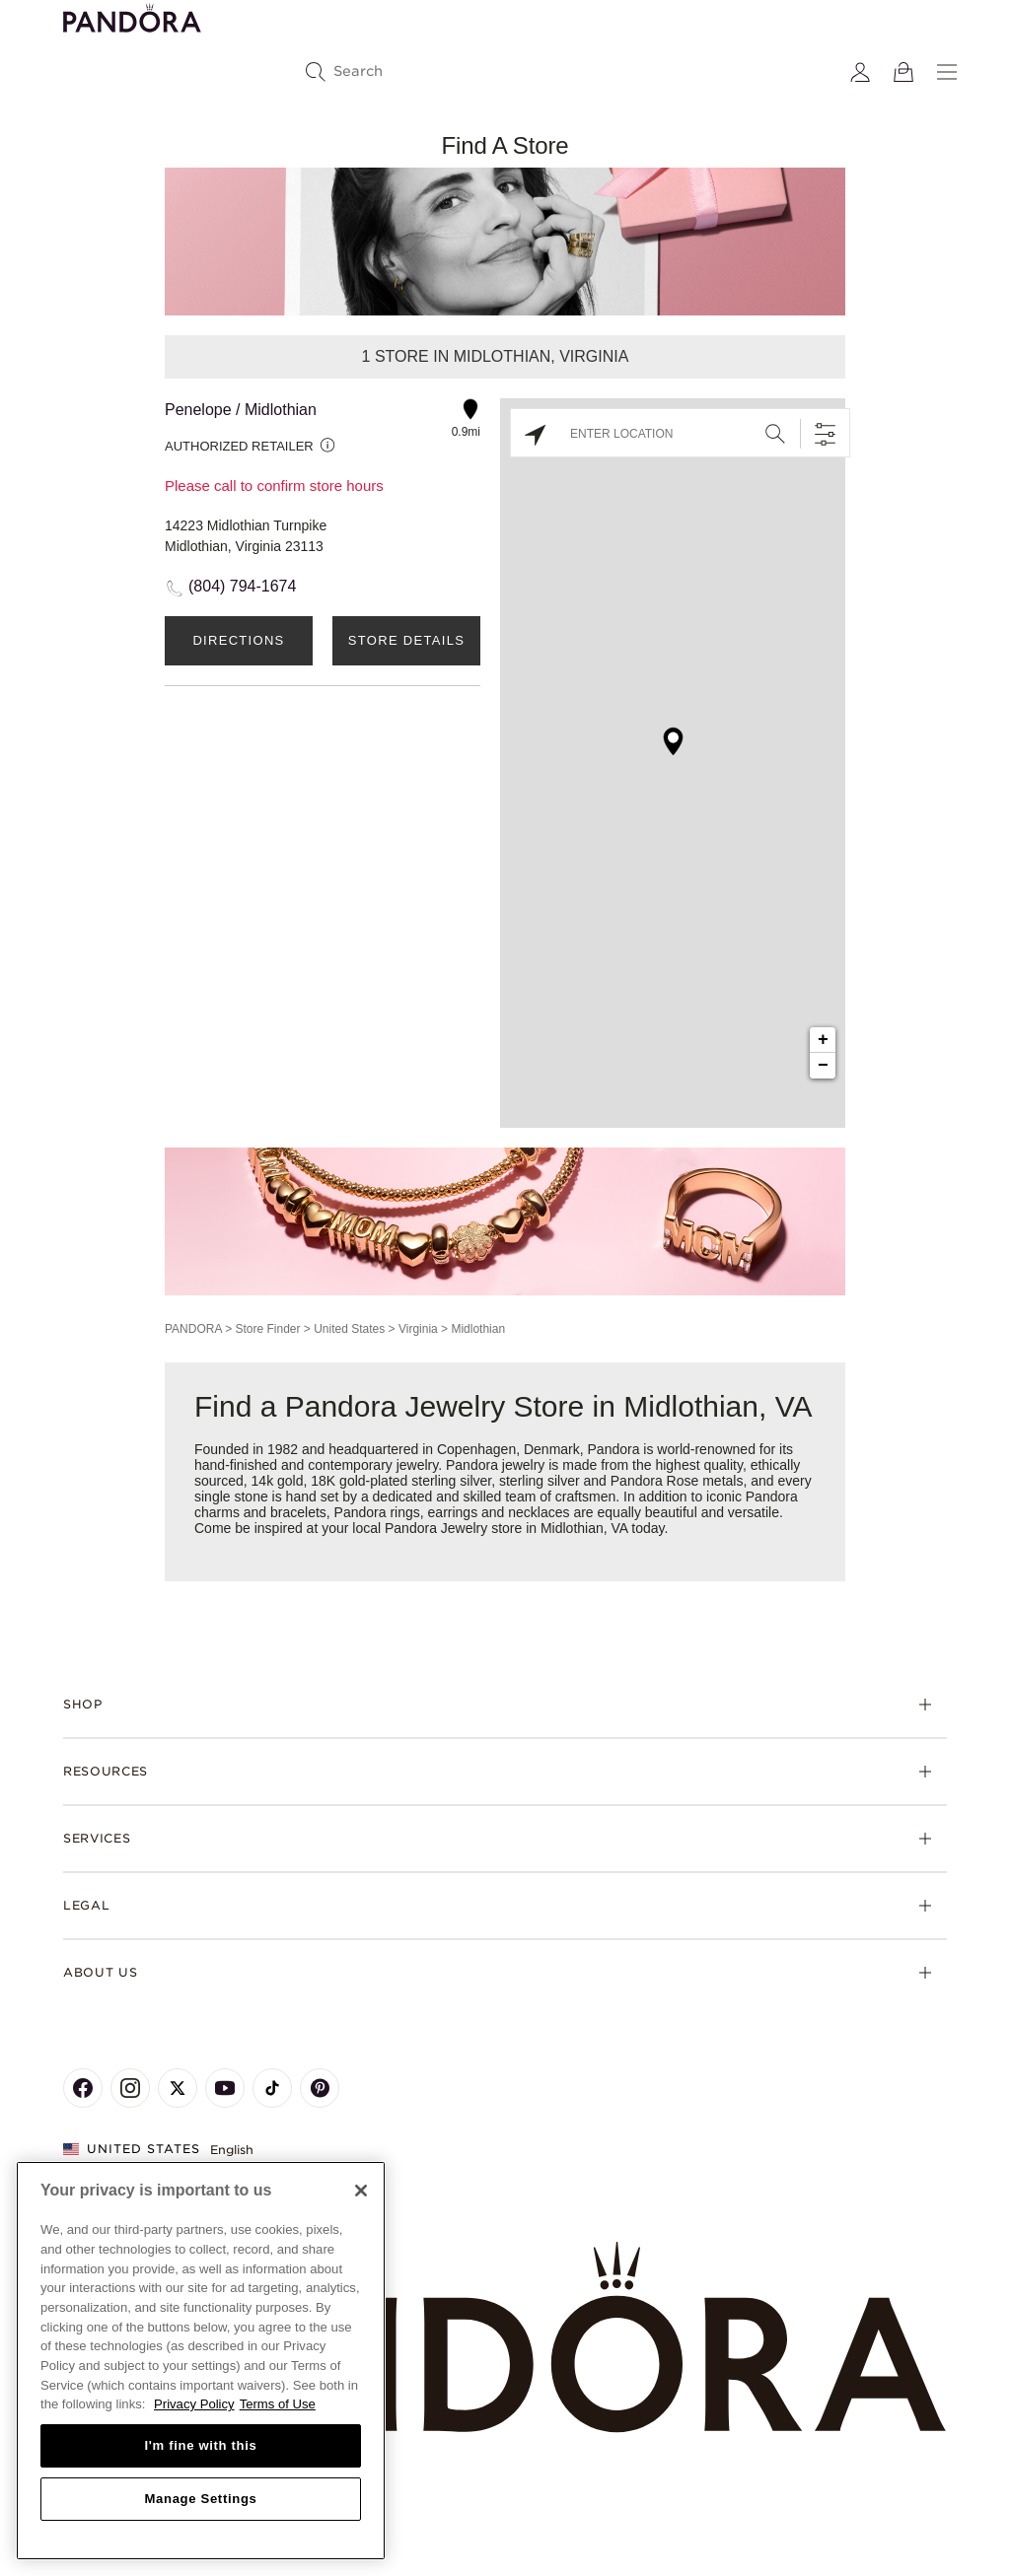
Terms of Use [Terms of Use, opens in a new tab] (278, 2404)
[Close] (361, 2190)
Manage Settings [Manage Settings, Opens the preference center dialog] (200, 2498)
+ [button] (823, 1040)
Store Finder (267, 1329)
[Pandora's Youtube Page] (225, 2088)
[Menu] (947, 72)
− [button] (823, 1066)
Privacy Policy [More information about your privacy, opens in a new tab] (194, 2404)
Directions (238, 640)
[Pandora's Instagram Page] (130, 2088)
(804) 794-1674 (242, 586)
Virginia (418, 1329)
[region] (201, 2360)
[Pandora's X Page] (177, 2088)
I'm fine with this (201, 2445)
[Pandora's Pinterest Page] (319, 2088)
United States (349, 1329)
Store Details (406, 640)
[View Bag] (903, 72)
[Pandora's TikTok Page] (272, 2088)
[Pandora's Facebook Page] (83, 2088)
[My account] (860, 72)
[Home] (505, 2338)
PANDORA (193, 1329)
